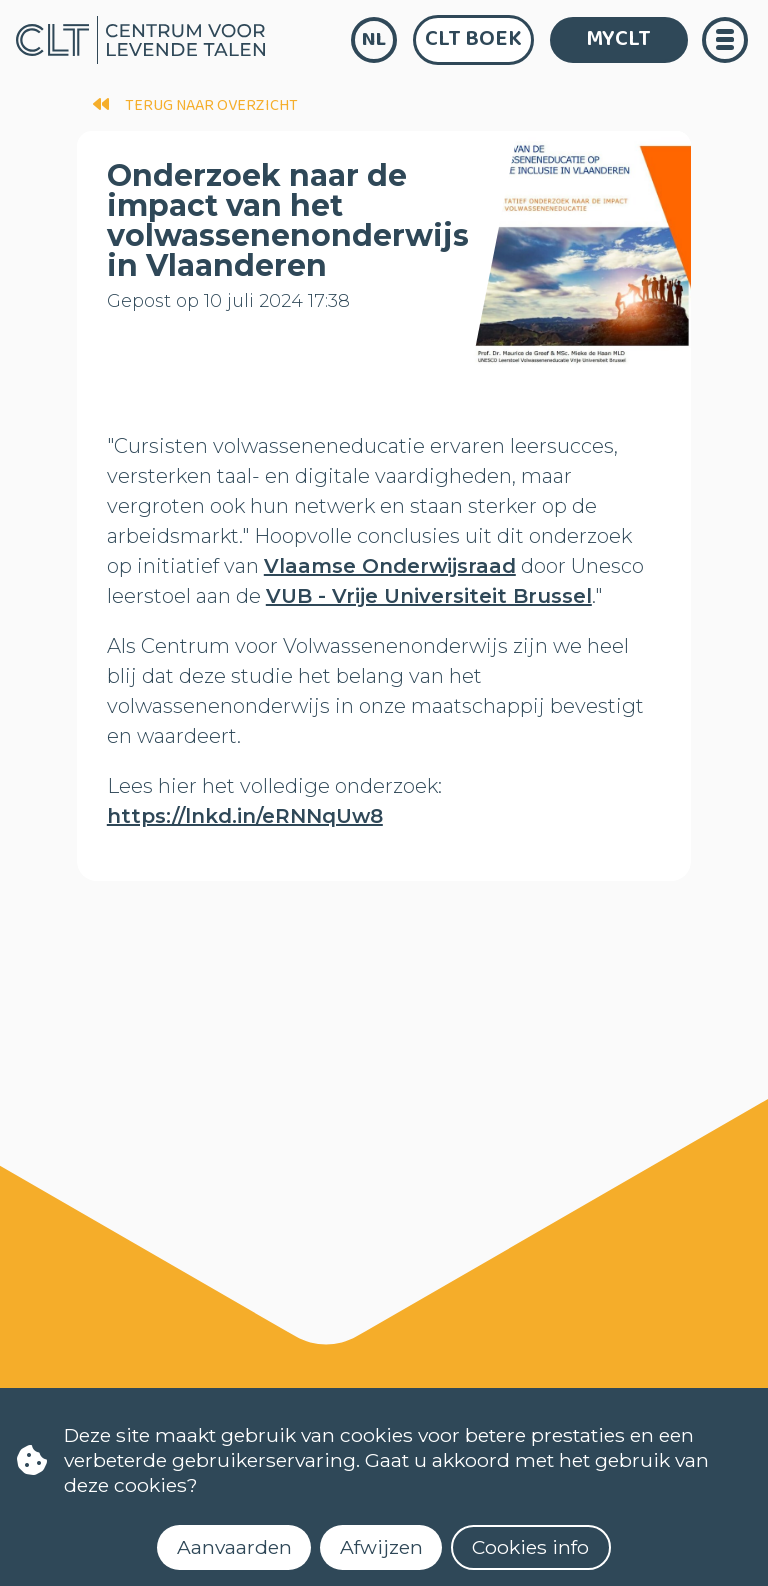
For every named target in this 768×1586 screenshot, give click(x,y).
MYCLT (618, 39)
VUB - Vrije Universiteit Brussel (429, 596)
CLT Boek (473, 39)
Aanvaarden (234, 1547)
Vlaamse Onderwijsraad (390, 566)
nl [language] (374, 39)
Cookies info (530, 1547)
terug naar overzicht (195, 105)
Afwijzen (381, 1547)
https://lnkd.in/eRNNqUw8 (245, 816)
